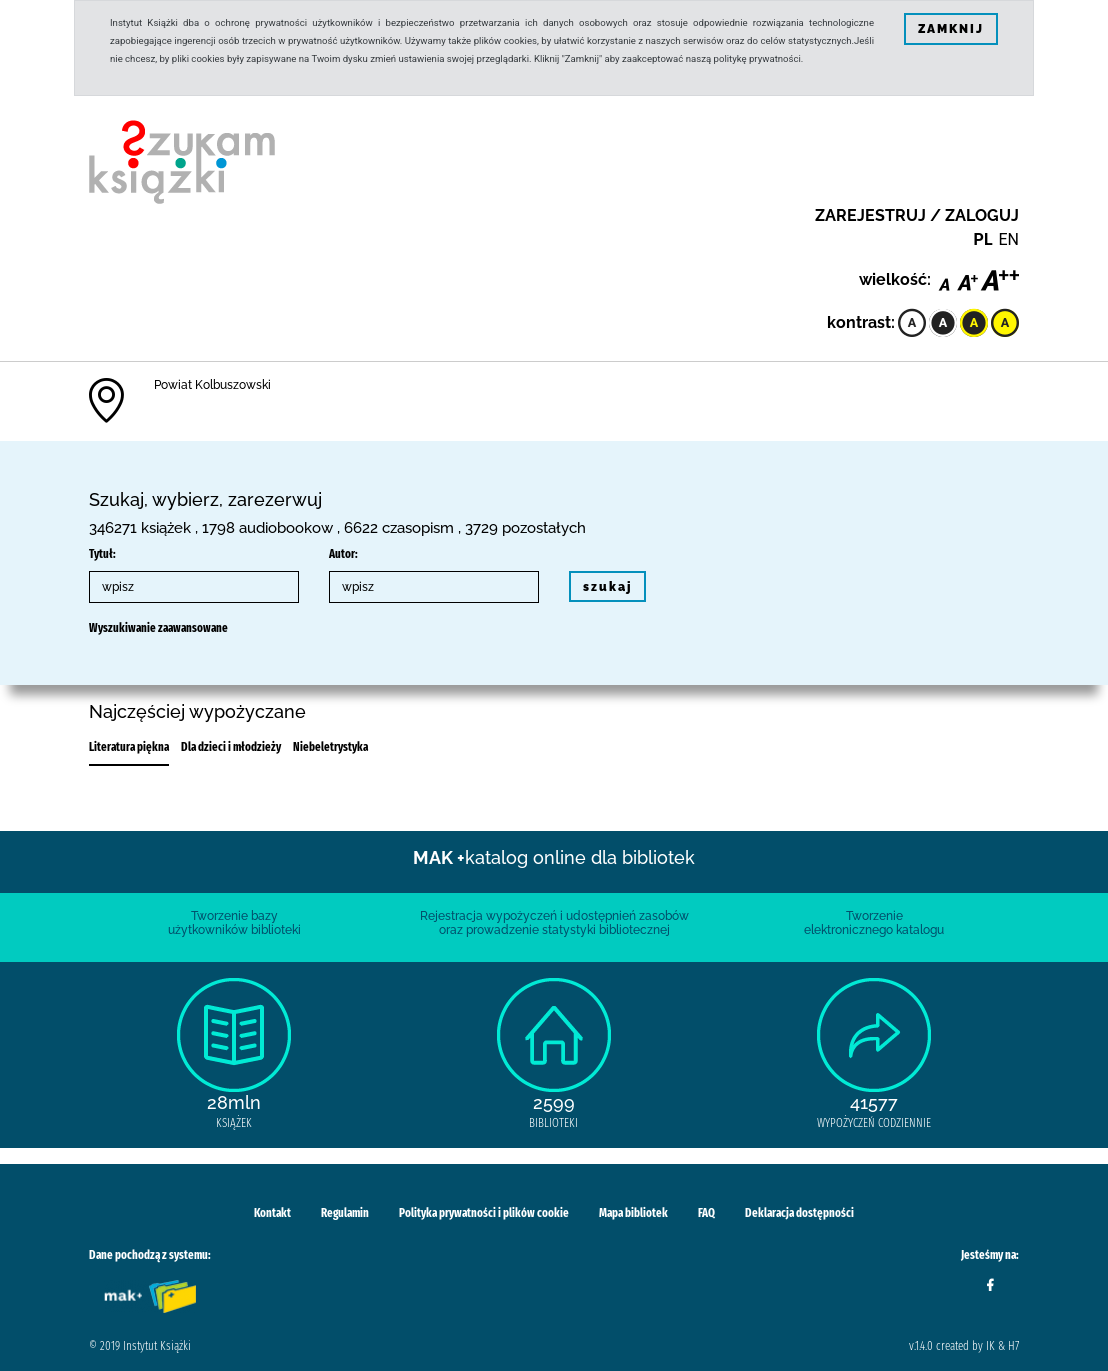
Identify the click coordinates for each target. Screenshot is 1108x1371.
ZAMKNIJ (951, 29)
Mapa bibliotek (633, 1213)
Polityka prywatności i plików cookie (484, 1213)
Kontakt (272, 1213)
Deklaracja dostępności (799, 1213)
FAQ (706, 1213)
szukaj (607, 587)
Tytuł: (102, 554)
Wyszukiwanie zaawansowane (158, 628)
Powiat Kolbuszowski (212, 385)
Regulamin (345, 1213)
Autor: (343, 554)
